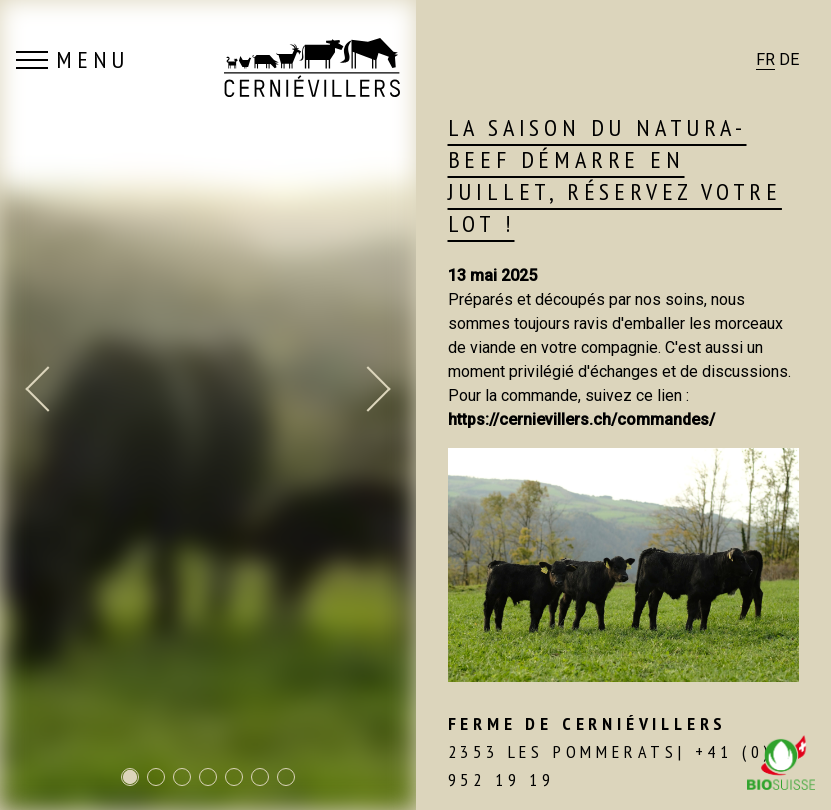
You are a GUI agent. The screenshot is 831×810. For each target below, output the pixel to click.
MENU (72, 60)
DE (789, 59)
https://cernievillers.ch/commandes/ (581, 419)
